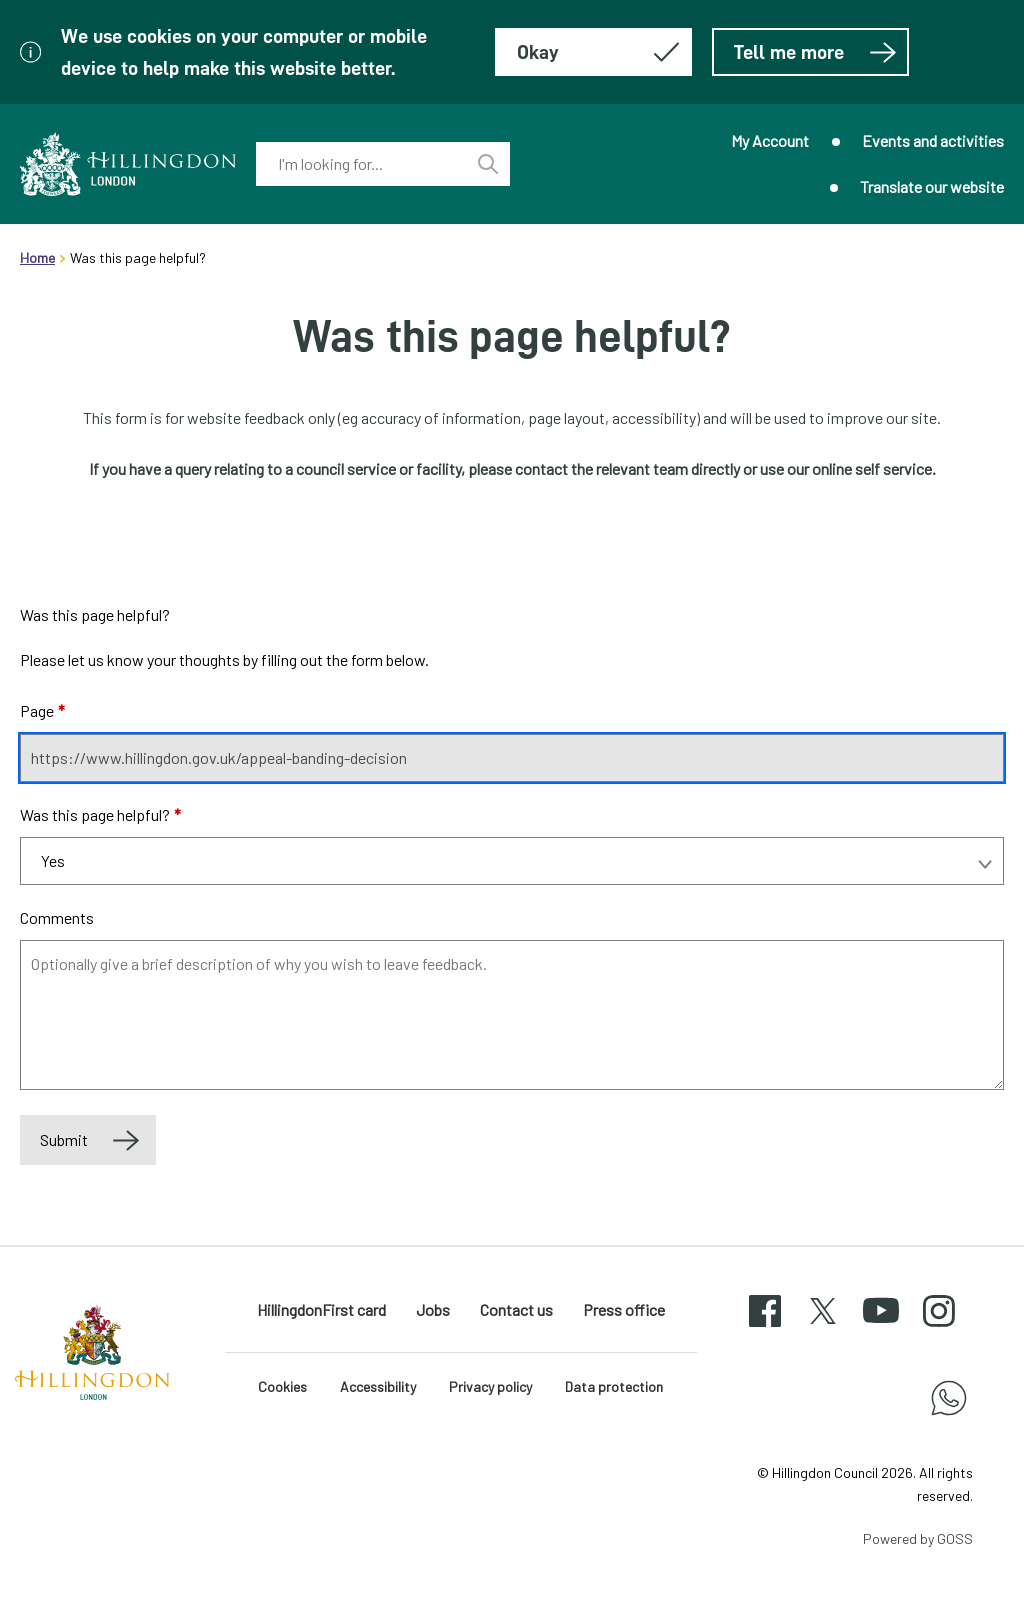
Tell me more (815, 52)
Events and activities (933, 140)
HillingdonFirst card (321, 1309)
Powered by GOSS (918, 1538)
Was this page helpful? (100, 814)
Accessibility (378, 1386)
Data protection (614, 1386)
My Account (770, 140)
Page (42, 710)
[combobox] (361, 164)
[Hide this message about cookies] (593, 52)
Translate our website (932, 186)
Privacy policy (490, 1386)
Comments (57, 917)
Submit (64, 1139)
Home (37, 257)
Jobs (433, 1309)
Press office (624, 1309)
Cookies (282, 1386)
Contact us (516, 1309)
